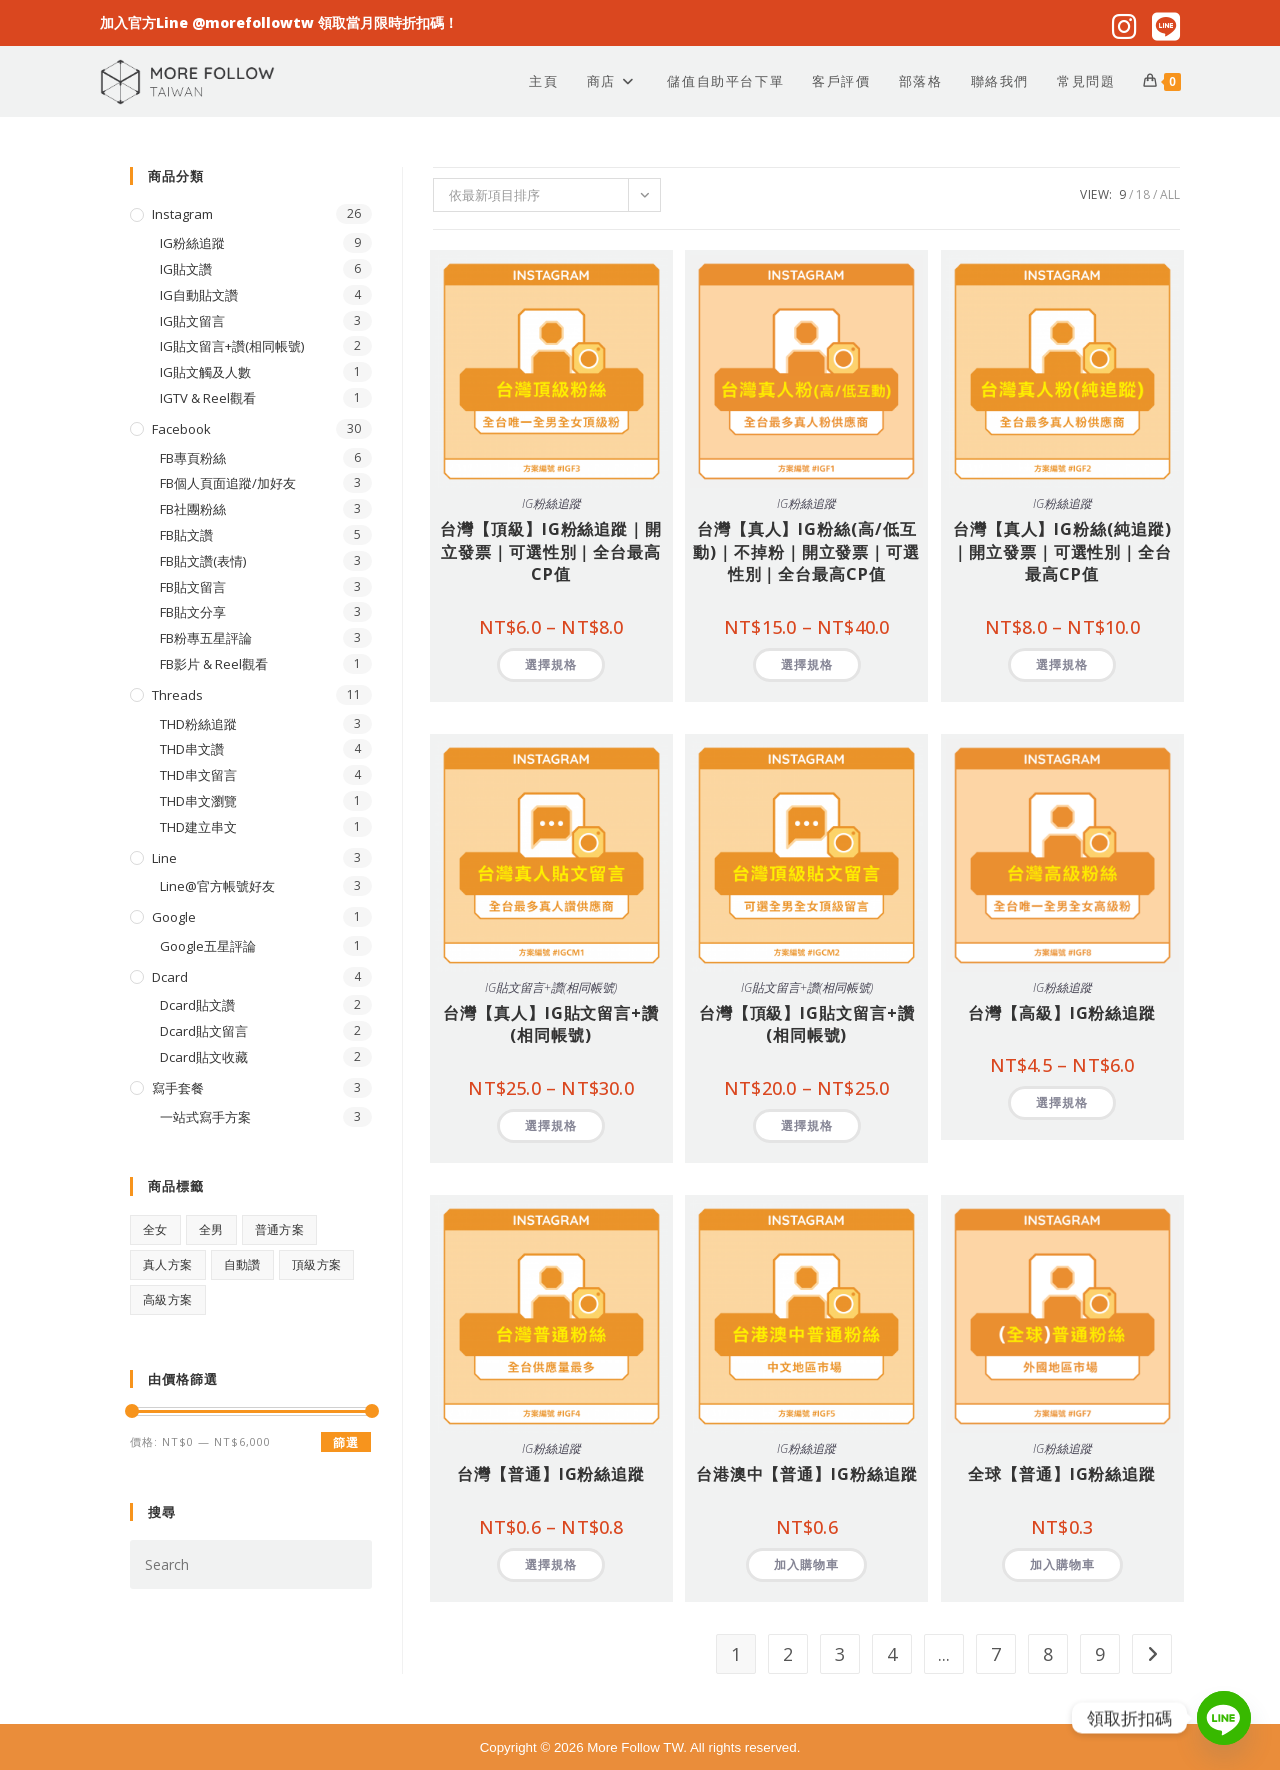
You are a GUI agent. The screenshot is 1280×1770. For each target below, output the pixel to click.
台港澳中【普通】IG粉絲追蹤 (807, 1474)
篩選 (346, 1442)
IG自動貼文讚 (199, 295)
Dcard (170, 977)
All (1170, 194)
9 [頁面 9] (1100, 1654)
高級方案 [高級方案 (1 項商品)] (168, 1299)
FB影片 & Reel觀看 (214, 664)
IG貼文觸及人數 (205, 372)
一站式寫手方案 (205, 1117)
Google (174, 917)
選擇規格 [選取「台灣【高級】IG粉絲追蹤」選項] (1062, 1102)
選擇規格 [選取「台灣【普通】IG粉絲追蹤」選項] (551, 1564)
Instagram (182, 214)
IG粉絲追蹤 (551, 503)
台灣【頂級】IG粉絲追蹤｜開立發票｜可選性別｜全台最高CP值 (551, 551)
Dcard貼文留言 (204, 1031)
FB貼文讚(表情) (203, 561)
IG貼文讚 (186, 269)
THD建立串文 (198, 827)
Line (164, 858)
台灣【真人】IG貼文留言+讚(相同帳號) (551, 1024)
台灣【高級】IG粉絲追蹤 (1062, 1013)
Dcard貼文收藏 (204, 1057)
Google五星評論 (208, 946)
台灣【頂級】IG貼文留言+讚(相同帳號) (807, 1024)
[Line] (1224, 1718)
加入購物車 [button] (806, 1564)
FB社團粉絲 (193, 509)
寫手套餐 (178, 1088)
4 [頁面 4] (892, 1654)
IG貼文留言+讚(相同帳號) (551, 987)
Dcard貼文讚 (197, 1005)
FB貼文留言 (193, 587)
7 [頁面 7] (996, 1654)
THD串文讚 (192, 749)
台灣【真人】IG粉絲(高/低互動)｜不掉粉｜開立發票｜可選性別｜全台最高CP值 (806, 551)
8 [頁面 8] (1048, 1654)
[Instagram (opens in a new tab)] (1123, 27)
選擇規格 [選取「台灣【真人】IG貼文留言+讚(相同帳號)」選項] (551, 1125)
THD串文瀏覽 (198, 801)
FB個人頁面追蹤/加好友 (228, 483)
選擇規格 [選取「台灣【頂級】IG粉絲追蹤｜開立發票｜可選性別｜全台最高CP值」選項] (551, 664)
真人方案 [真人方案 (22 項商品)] (168, 1264)
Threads (177, 695)
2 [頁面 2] (788, 1654)
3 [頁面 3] (840, 1654)
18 (1143, 194)
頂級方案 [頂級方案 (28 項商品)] (317, 1264)
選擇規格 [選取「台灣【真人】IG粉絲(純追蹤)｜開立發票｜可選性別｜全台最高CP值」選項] (1062, 664)
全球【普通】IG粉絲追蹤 (1062, 1474)
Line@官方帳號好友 (217, 886)
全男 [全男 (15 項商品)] (211, 1229)
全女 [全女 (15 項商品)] (155, 1229)
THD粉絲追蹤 (198, 724)
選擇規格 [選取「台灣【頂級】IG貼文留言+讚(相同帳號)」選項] (807, 1125)
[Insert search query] (251, 1564)
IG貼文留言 (192, 321)
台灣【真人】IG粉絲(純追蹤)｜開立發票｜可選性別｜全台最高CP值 (1062, 551)
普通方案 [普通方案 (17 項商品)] (280, 1229)
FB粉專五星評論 (206, 638)
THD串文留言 (198, 775)
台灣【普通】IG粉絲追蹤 (551, 1474)
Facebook (181, 429)
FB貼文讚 (186, 535)
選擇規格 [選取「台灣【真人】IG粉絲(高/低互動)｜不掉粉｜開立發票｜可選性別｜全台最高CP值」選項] (807, 664)
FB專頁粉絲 (193, 458)
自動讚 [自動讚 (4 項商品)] (242, 1264)
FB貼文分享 (193, 612)
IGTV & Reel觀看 (208, 398)
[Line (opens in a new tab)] (1162, 27)
